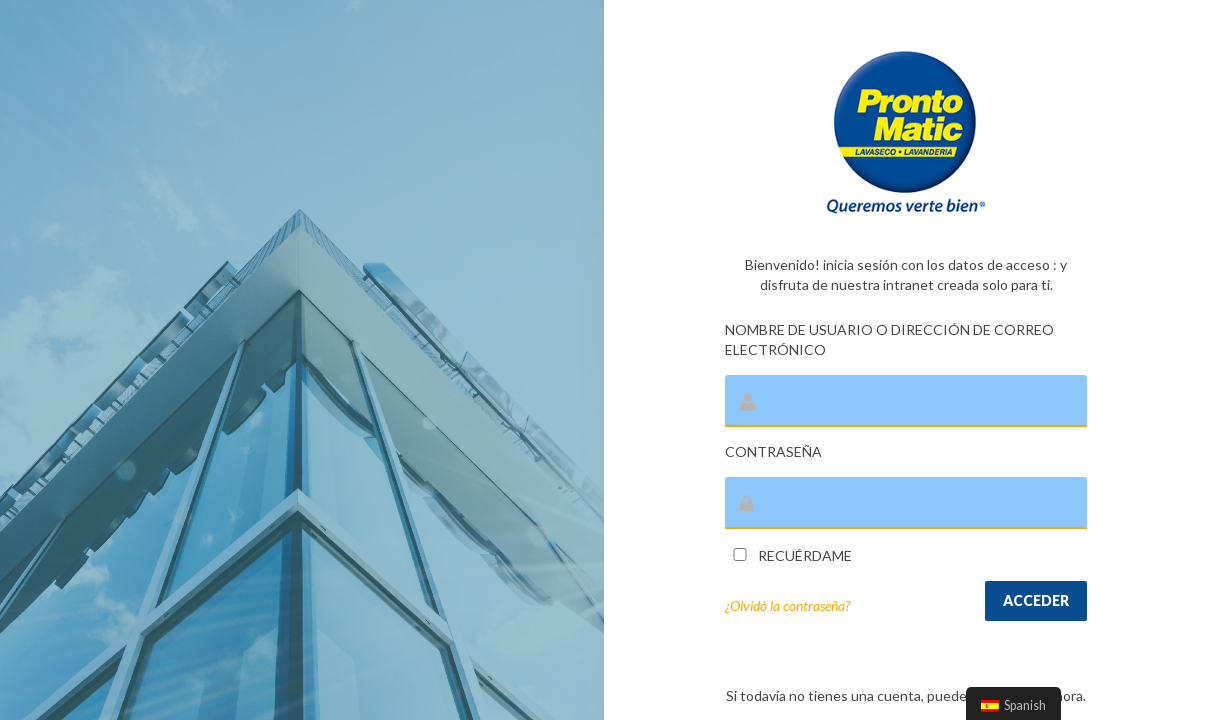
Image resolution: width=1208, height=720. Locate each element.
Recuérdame (788, 555)
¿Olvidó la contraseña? (787, 605)
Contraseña (773, 451)
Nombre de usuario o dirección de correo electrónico (889, 339)
